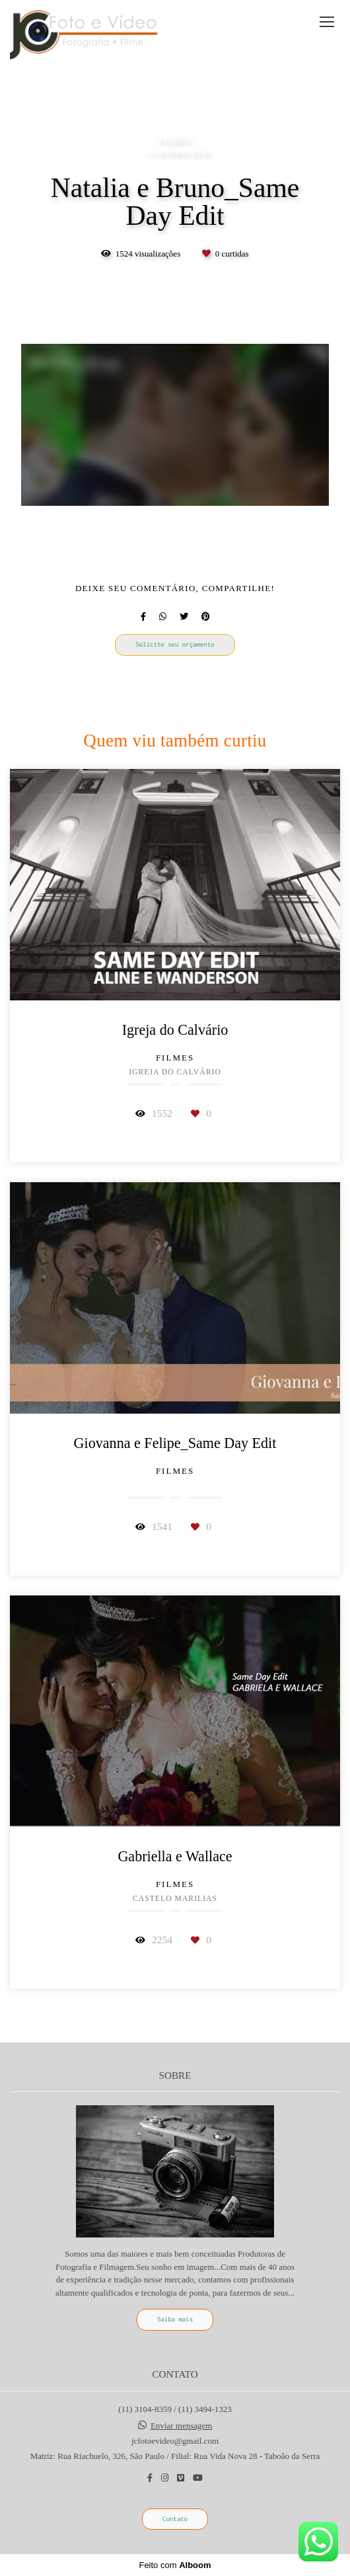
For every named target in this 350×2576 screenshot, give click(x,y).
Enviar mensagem (182, 2425)
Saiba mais (175, 2319)
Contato (175, 2518)
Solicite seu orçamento (174, 644)
